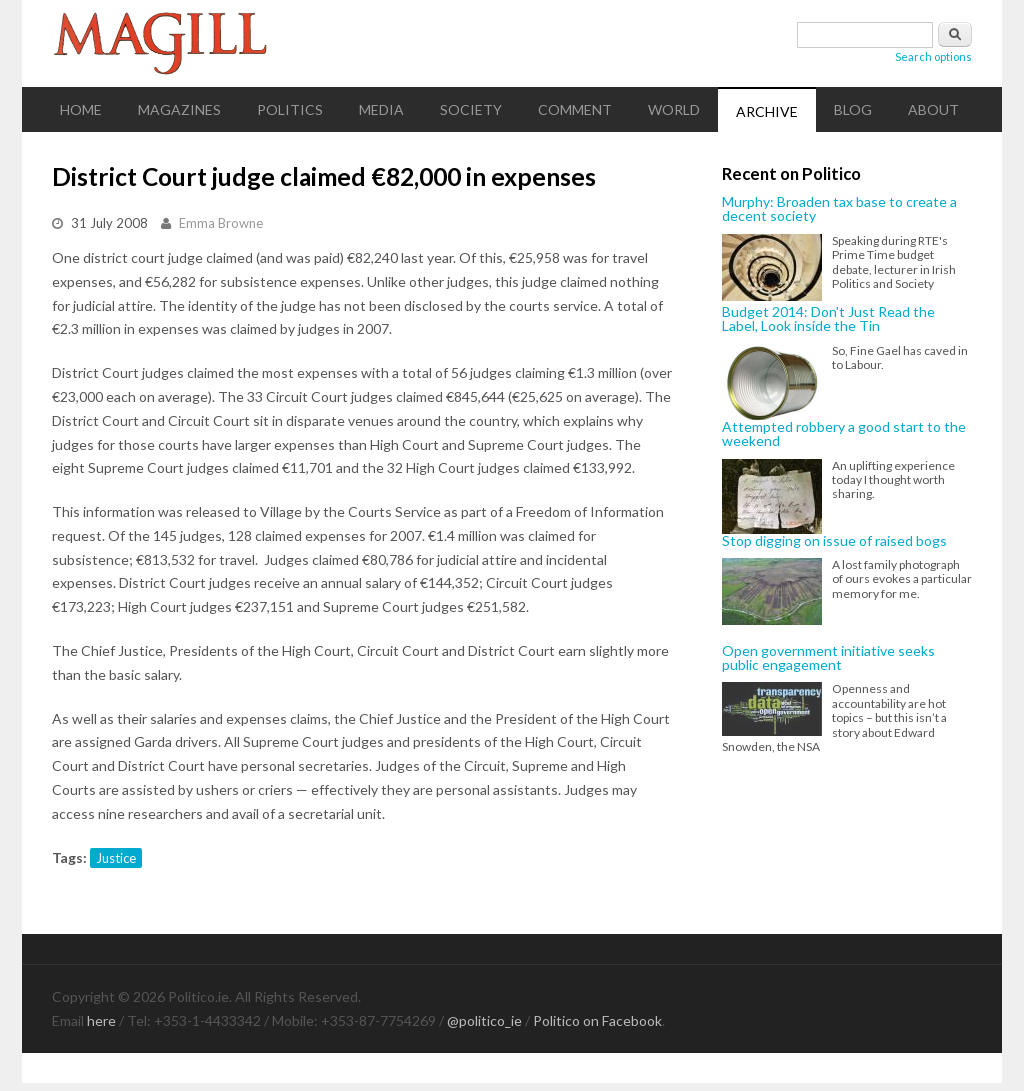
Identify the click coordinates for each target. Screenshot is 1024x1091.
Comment (575, 109)
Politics (290, 109)
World (674, 109)
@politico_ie (484, 1020)
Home (81, 109)
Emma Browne (221, 223)
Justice (116, 858)
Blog (853, 109)
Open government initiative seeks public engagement (828, 658)
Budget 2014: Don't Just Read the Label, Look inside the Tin (828, 319)
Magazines (179, 109)
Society (471, 109)
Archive (767, 111)
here (101, 1020)
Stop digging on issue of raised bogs (834, 541)
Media (381, 109)
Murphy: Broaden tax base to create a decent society (839, 209)
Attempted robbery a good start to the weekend (844, 434)
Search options (933, 56)
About (933, 109)
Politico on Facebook (597, 1020)
